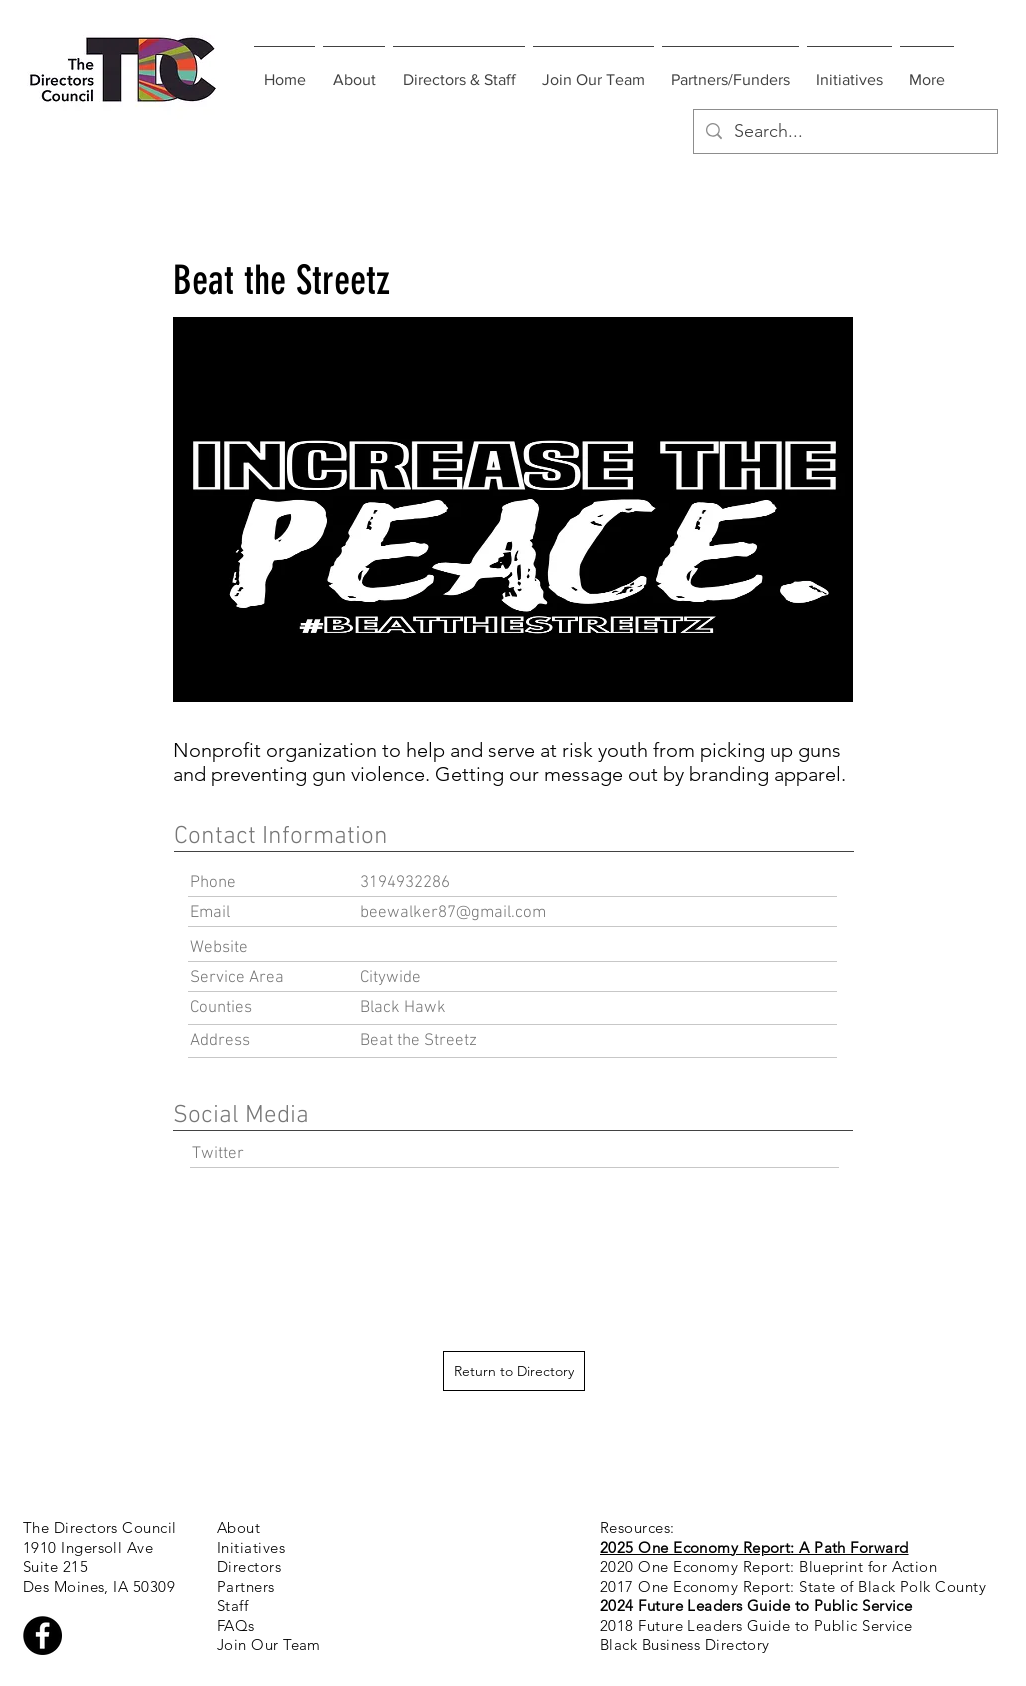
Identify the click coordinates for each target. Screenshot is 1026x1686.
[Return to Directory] (514, 1371)
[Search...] (844, 131)
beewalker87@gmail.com (453, 913)
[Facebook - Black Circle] (42, 1635)
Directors (249, 1566)
